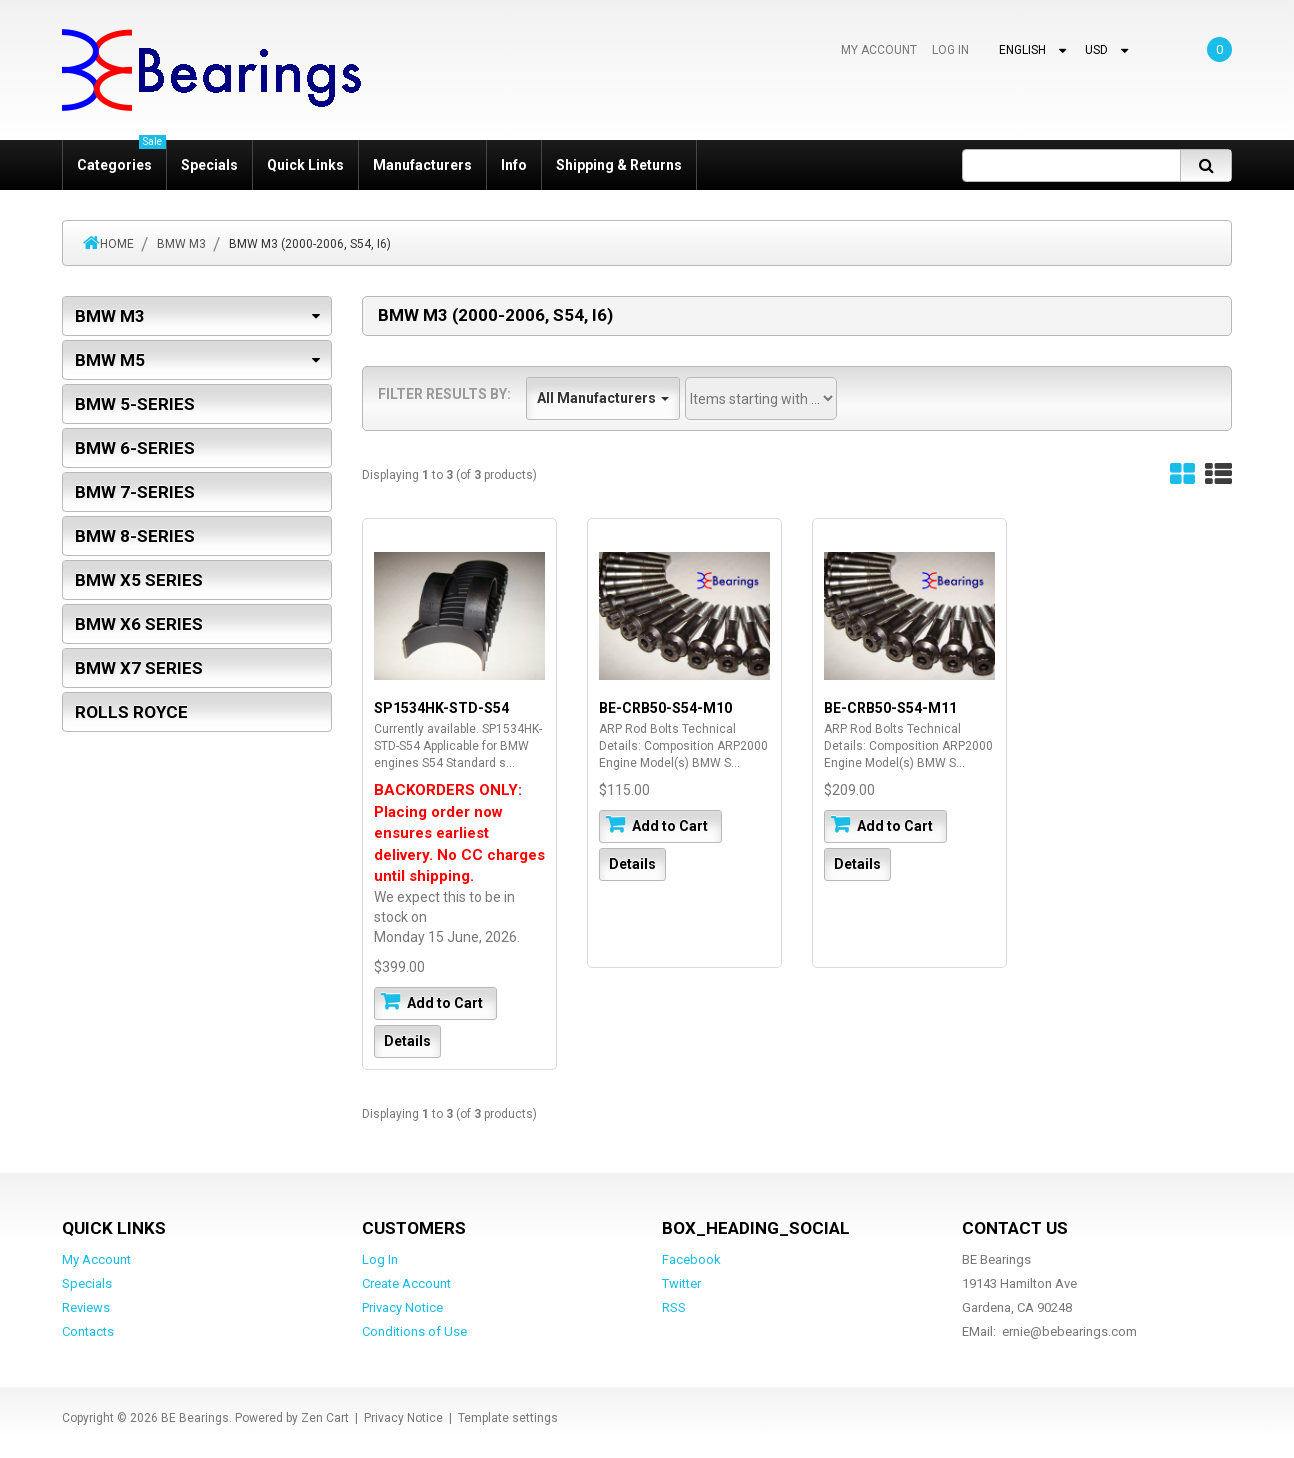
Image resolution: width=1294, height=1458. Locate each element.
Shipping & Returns (619, 165)
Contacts (88, 1331)
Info (514, 165)
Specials (209, 165)
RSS (674, 1307)
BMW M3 (181, 244)
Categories (121, 156)
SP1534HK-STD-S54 (441, 708)
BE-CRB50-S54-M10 (665, 708)
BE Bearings (195, 1418)
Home (117, 244)
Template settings (508, 1418)
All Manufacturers (603, 398)
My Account (879, 50)
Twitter (681, 1283)
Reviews (86, 1307)
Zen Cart (325, 1418)
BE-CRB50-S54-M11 (890, 708)
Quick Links (305, 165)
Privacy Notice (402, 1307)
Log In (950, 50)
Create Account (406, 1283)
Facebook (691, 1259)
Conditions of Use (414, 1331)
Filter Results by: (444, 394)
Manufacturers (422, 165)
